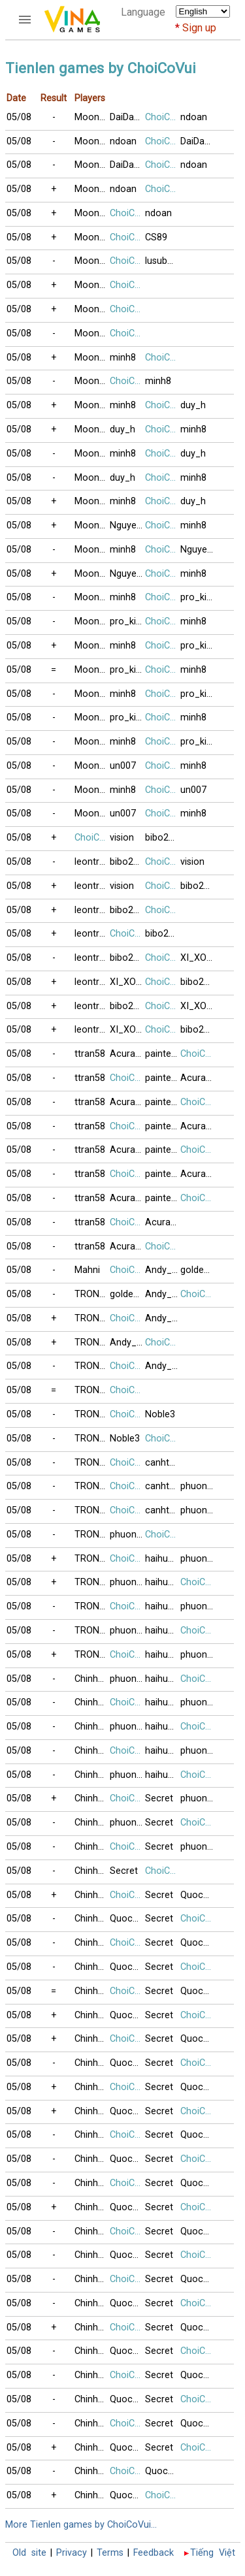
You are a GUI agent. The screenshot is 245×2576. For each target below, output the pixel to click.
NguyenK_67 (127, 525)
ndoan (193, 117)
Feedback (153, 2552)
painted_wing (162, 1053)
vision (122, 837)
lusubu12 (162, 260)
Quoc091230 (198, 1895)
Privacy (71, 2552)
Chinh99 (91, 1678)
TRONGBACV (92, 1294)
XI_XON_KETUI (198, 957)
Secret (159, 1798)
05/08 (19, 117)
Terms (110, 2552)
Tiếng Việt (212, 2552)
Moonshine (92, 117)
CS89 (156, 237)
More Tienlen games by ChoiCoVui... (81, 2524)
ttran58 (89, 1053)
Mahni (87, 1270)
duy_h (193, 405)
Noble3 (160, 1414)
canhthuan (162, 1462)
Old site (29, 2552)
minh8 (123, 357)
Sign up (199, 28)
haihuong (162, 1558)
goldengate (198, 1270)
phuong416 (198, 1486)
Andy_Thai (162, 1270)
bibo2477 (162, 837)
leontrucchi (92, 861)
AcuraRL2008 (127, 1053)
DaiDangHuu (127, 117)
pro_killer (198, 597)
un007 (123, 765)
